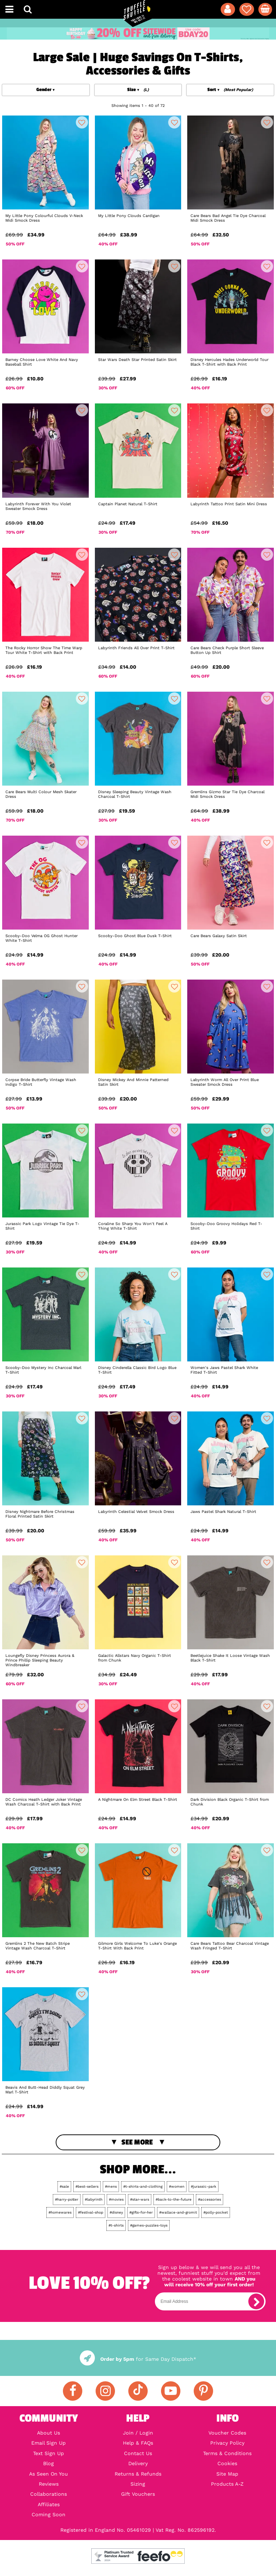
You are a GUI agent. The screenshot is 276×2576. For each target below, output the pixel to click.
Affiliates (49, 2504)
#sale (64, 2186)
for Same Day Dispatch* (138, 2359)
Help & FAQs (138, 2442)
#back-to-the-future (174, 2199)
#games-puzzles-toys (148, 2225)
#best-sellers (86, 2186)
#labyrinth (93, 2199)
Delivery (138, 2463)
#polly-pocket (215, 2212)
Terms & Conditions (227, 2453)
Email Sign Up (48, 2442)
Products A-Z (227, 2483)
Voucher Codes (227, 2432)
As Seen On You (48, 2473)
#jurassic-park (203, 2186)
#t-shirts (116, 2225)
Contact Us (138, 2453)
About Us (48, 2432)
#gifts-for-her (141, 2212)
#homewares (60, 2212)
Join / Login (138, 2432)
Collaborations (48, 2493)
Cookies (227, 2463)
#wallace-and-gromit (178, 2212)
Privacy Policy (227, 2442)
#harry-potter (66, 2199)
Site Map (227, 2473)
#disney (116, 2212)
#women (176, 2186)
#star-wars (139, 2199)
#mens (111, 2186)
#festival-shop (90, 2212)
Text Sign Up (48, 2453)
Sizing (137, 2483)
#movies (116, 2199)
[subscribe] (256, 2301)
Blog (48, 2463)
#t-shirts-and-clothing (142, 2186)
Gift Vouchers (138, 2493)
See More (137, 2142)
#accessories (209, 2199)
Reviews (49, 2483)
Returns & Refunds (138, 2473)
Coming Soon (48, 2514)
